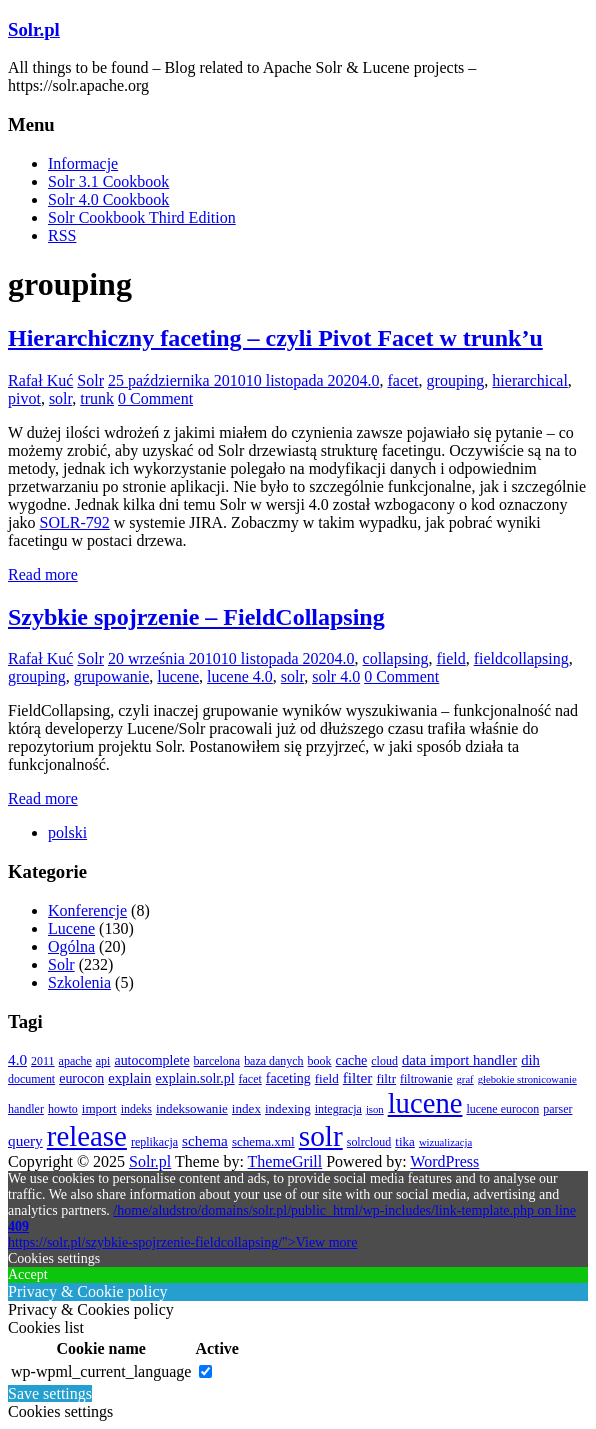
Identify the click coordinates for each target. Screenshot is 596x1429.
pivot (24, 398)
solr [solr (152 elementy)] (321, 1136)
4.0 (369, 380)
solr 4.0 (336, 676)
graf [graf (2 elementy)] (465, 1079)
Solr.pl (34, 29)
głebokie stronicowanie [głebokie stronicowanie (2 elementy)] (527, 1079)
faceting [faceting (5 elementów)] (288, 1078)
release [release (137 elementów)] (87, 1136)
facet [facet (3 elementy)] (250, 1079)
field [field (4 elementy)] (327, 1078)
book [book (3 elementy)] (320, 1061)
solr (60, 398)
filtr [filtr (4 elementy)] (386, 1078)
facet (402, 380)
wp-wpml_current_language (101, 1371)
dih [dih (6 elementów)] (530, 1060)
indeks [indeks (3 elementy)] (136, 1109)
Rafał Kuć (40, 380)
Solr (90, 380)
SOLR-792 (75, 522)
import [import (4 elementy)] (99, 1108)
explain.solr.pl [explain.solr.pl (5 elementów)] (194, 1078)
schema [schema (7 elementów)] (205, 1140)
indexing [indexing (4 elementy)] (288, 1108)
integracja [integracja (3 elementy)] (338, 1109)
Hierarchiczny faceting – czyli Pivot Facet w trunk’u (275, 338)
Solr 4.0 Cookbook (108, 199)
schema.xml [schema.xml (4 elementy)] (263, 1141)
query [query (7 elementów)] (25, 1140)
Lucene (71, 928)
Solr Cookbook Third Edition (142, 217)
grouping (456, 380)
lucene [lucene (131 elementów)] (425, 1103)
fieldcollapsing (521, 658)
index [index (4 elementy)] (246, 1108)
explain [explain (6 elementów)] (129, 1078)
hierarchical (530, 380)
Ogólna (71, 946)
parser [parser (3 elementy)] (557, 1109)
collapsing (396, 658)
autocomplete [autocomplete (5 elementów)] (151, 1060)
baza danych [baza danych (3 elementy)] (273, 1061)
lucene (178, 676)
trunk (97, 398)
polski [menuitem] (67, 832)
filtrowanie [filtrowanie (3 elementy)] (426, 1079)
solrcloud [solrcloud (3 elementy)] (369, 1142)
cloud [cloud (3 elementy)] (384, 1061)
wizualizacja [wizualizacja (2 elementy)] (445, 1142)
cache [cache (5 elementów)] (352, 1060)
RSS (62, 235)
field (450, 658)
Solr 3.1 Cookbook (108, 181)
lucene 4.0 (240, 676)
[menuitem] (67, 832)
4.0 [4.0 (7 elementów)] (17, 1059)
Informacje (83, 163)
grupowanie (112, 676)
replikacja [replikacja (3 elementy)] (154, 1142)
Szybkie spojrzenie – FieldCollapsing (196, 617)
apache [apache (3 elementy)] (75, 1061)
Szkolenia (79, 982)
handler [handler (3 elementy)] (26, 1109)
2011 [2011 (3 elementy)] (43, 1061)
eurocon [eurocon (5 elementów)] (81, 1078)
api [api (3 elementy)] (103, 1061)
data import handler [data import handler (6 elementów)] (459, 1060)
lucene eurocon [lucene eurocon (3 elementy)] (502, 1109)
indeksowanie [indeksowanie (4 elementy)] (192, 1108)
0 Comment (155, 398)
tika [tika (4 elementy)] (405, 1141)
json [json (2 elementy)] (375, 1109)
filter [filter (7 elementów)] (358, 1077)
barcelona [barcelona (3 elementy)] (217, 1061)
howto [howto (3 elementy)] (63, 1109)
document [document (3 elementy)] (31, 1079)
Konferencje (87, 910)
